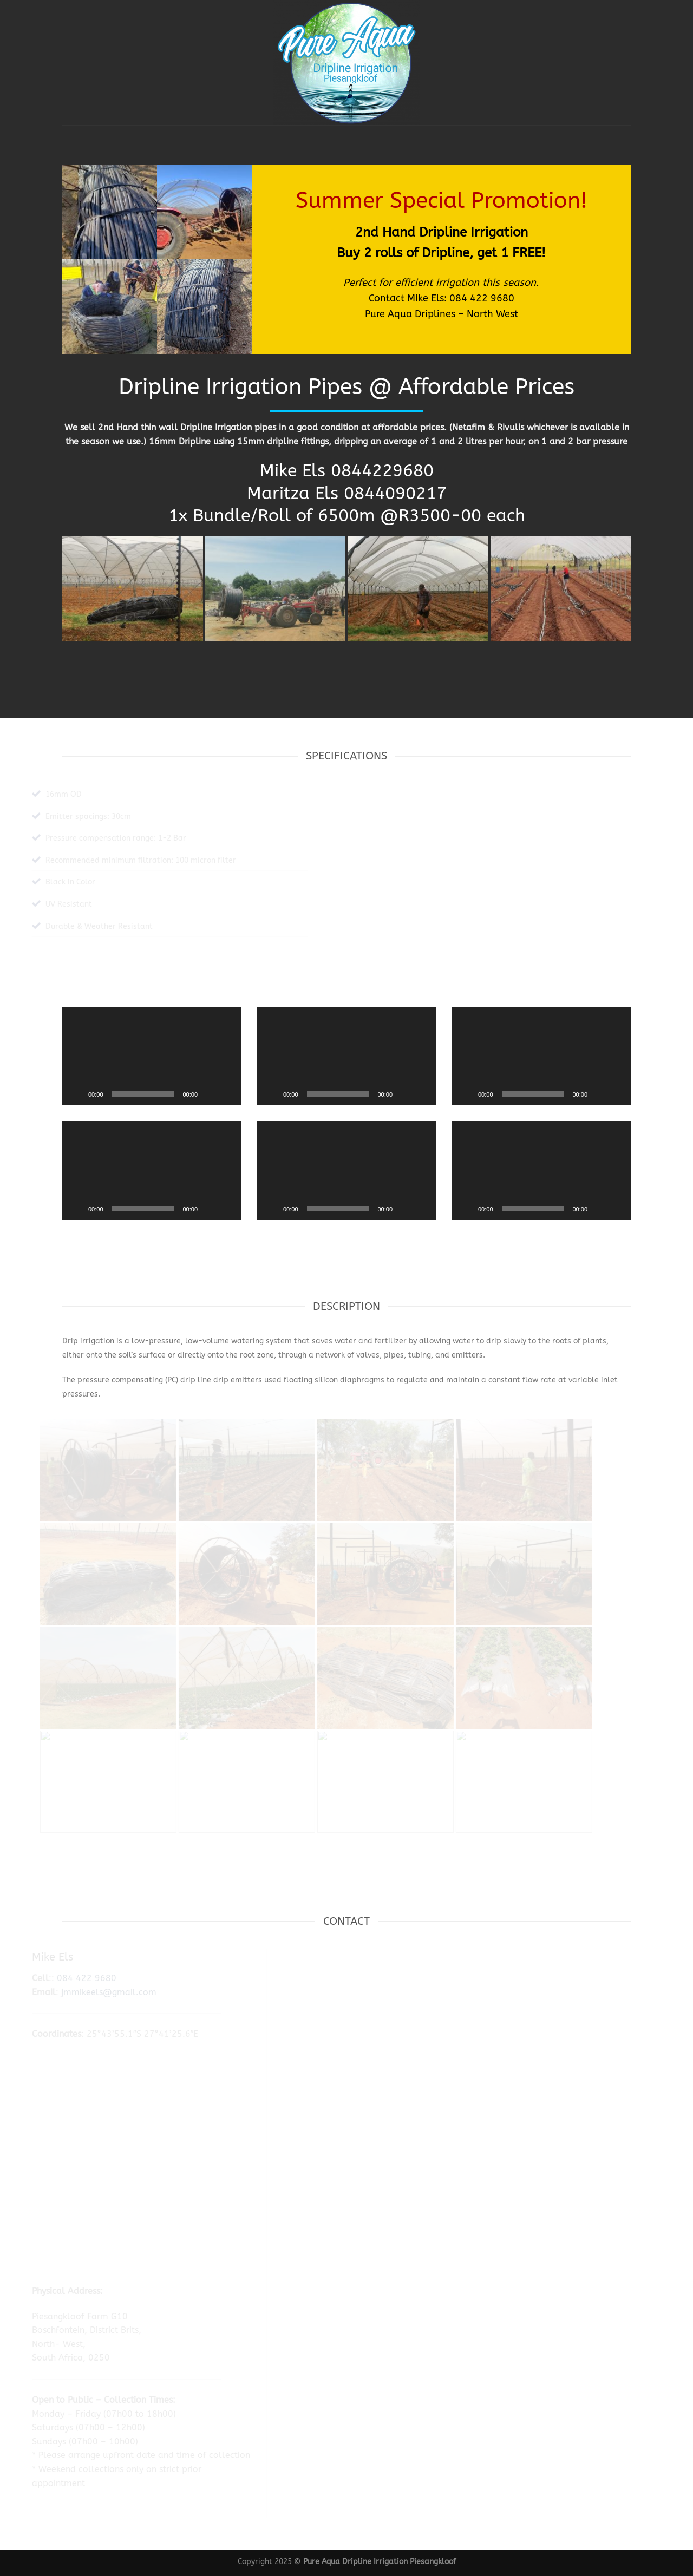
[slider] (143, 1094)
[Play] (76, 1094)
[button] (151, 1056)
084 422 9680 (481, 298)
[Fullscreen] (226, 1094)
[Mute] (209, 1094)
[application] (151, 1056)
